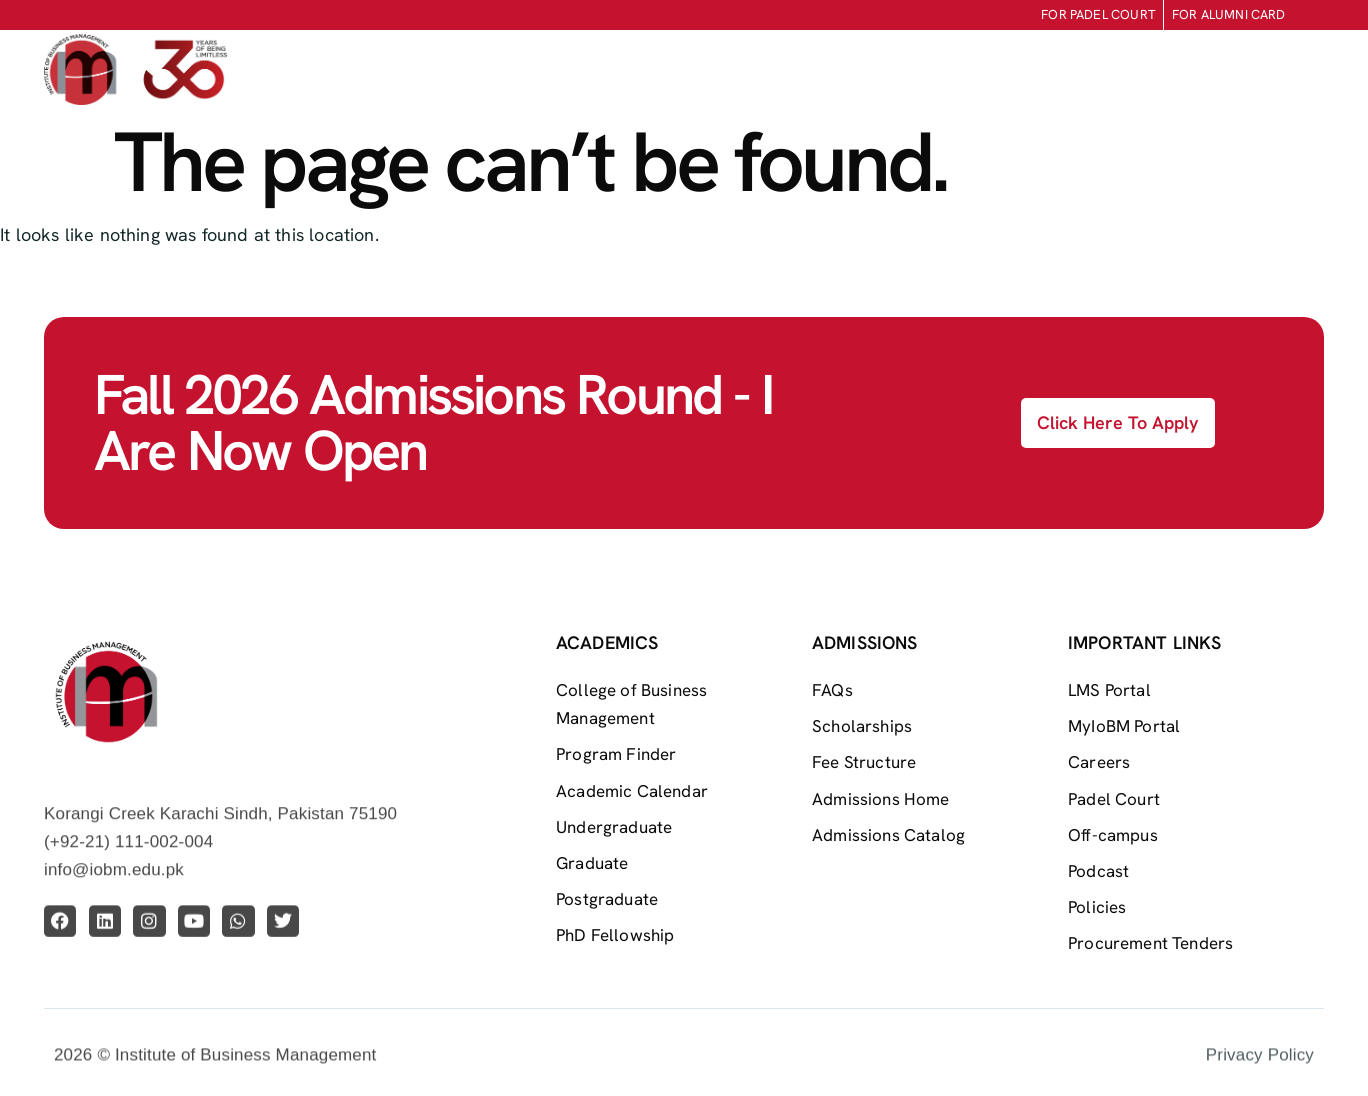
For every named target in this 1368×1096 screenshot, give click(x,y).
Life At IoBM (939, 70)
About (572, 70)
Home (494, 69)
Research (1062, 70)
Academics (810, 70)
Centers (1171, 70)
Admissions (683, 70)
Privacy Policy (1260, 1071)
